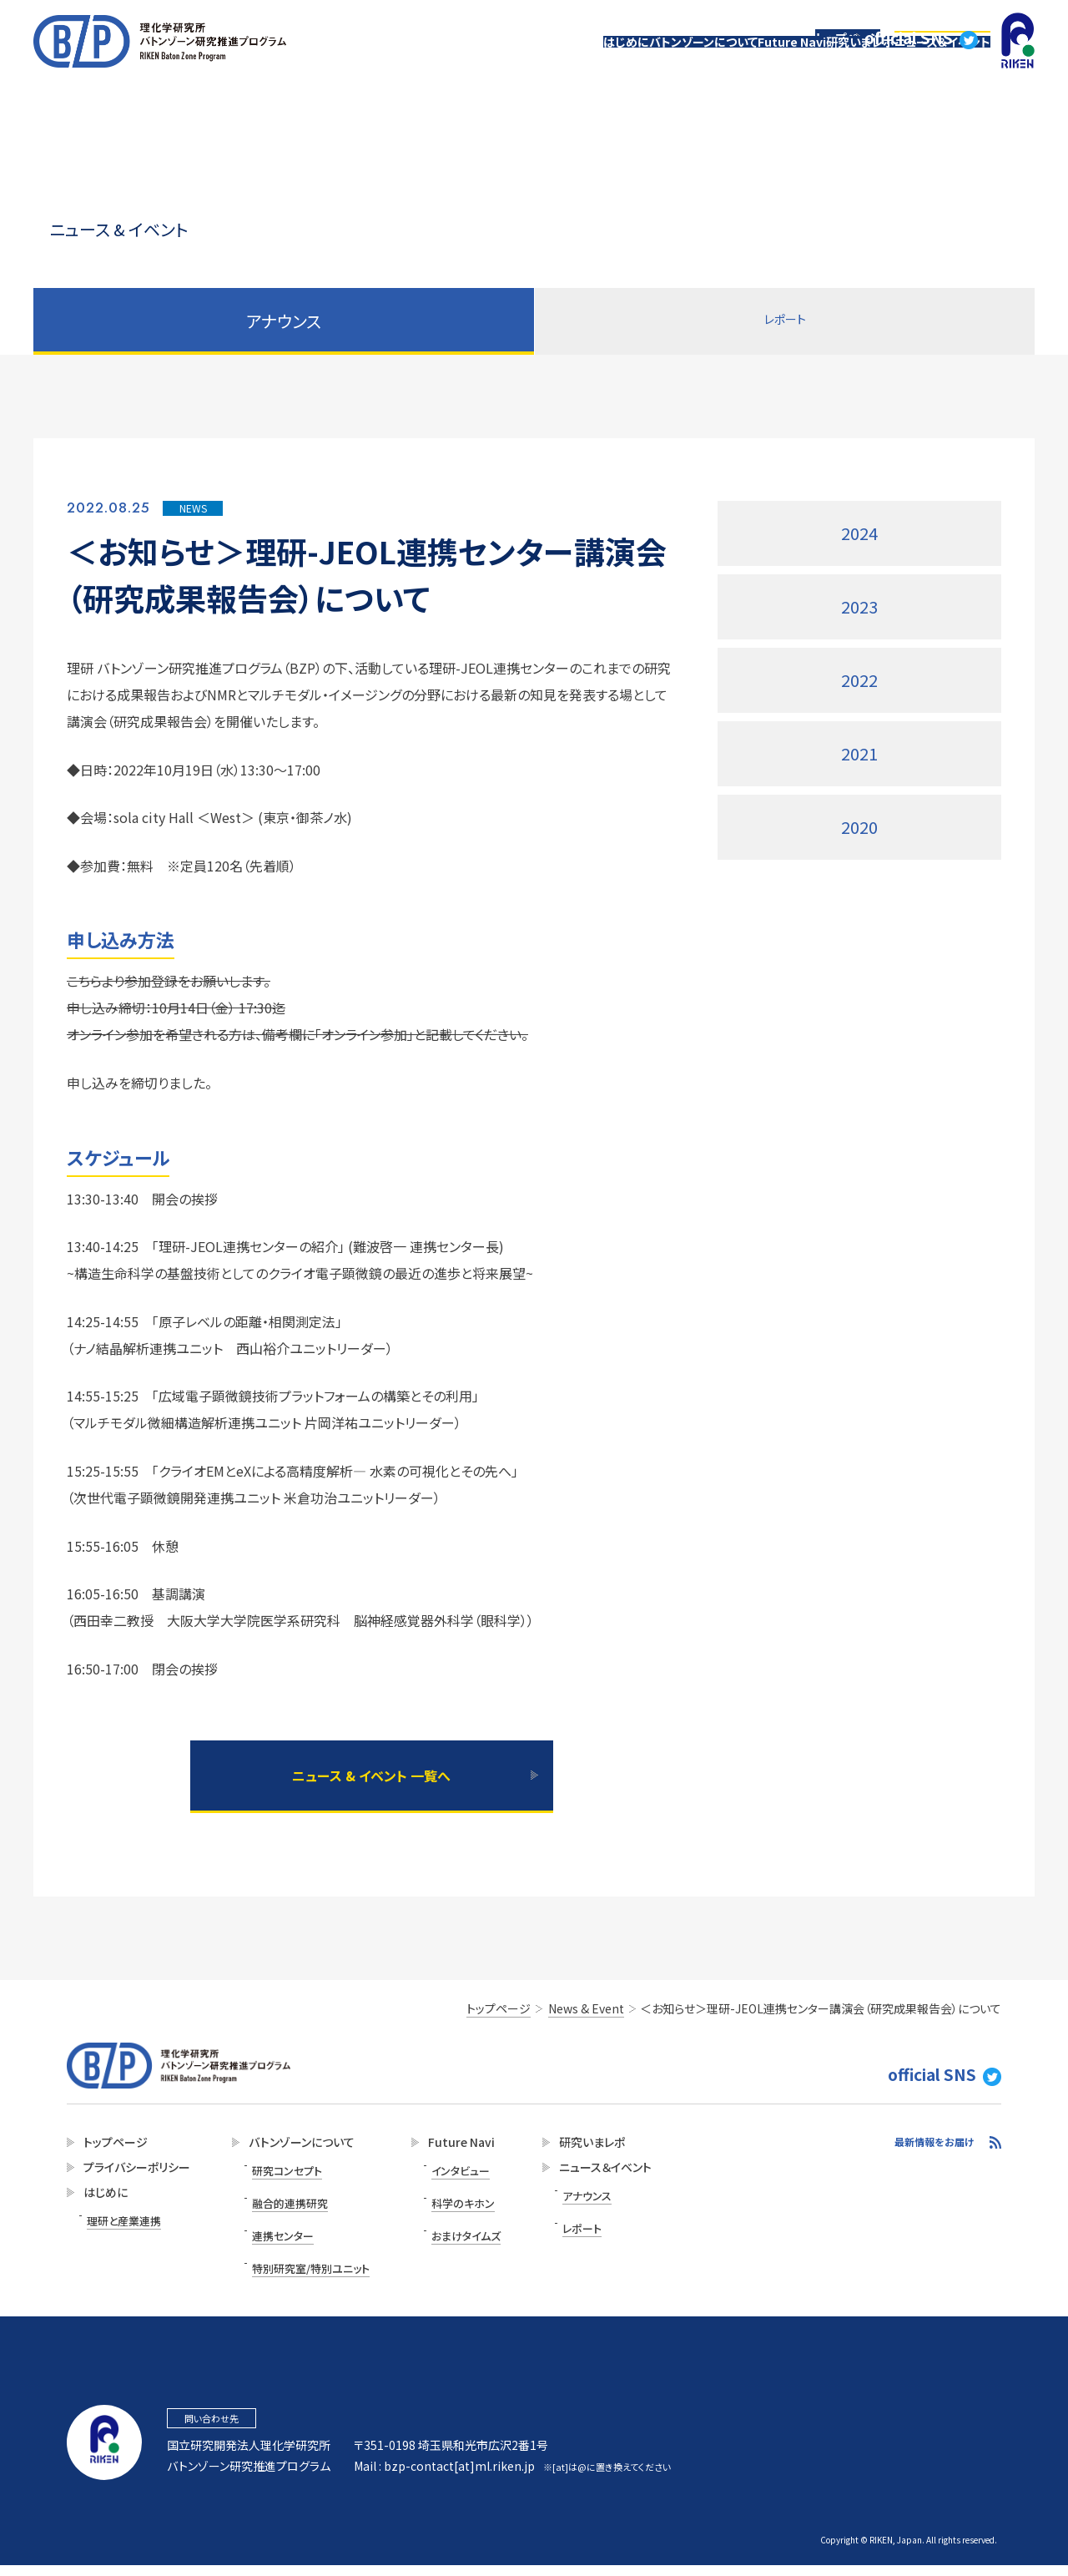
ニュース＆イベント (930, 61)
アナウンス (565, 2202)
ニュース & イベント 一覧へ (371, 1782)
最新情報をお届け (934, 2152)
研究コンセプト (279, 2176)
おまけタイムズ (449, 2222)
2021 (859, 753)
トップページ (852, 21)
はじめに (514, 61)
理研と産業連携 (121, 2227)
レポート (785, 321)
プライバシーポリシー (131, 2177)
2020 (859, 827)
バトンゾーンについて (616, 61)
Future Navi (729, 61)
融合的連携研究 (282, 2199)
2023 (859, 606)
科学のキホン (446, 2199)
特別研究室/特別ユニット (301, 2244)
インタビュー (444, 2176)
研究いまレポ (822, 61)
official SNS (936, 21)
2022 (859, 680)
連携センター (275, 2222)
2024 (859, 533)
